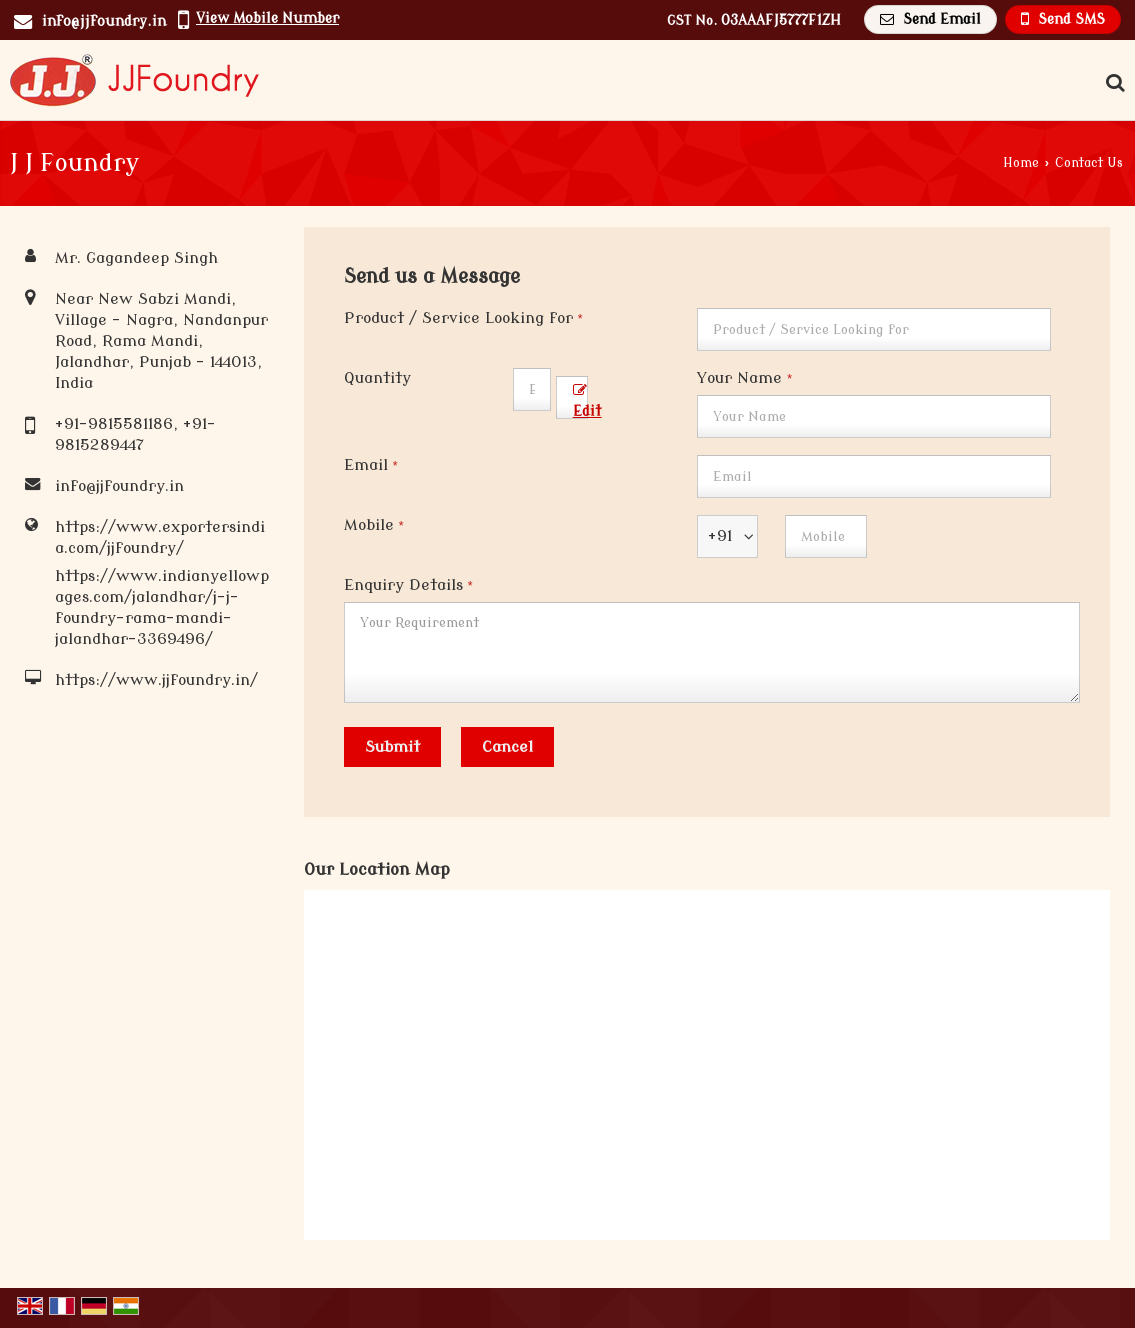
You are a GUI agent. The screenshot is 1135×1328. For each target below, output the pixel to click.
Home (1021, 163)
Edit (587, 401)
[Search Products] (1112, 83)
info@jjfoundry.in (104, 21)
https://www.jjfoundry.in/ (156, 680)
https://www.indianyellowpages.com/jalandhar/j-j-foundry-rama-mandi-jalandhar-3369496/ (162, 607)
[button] (267, 18)
